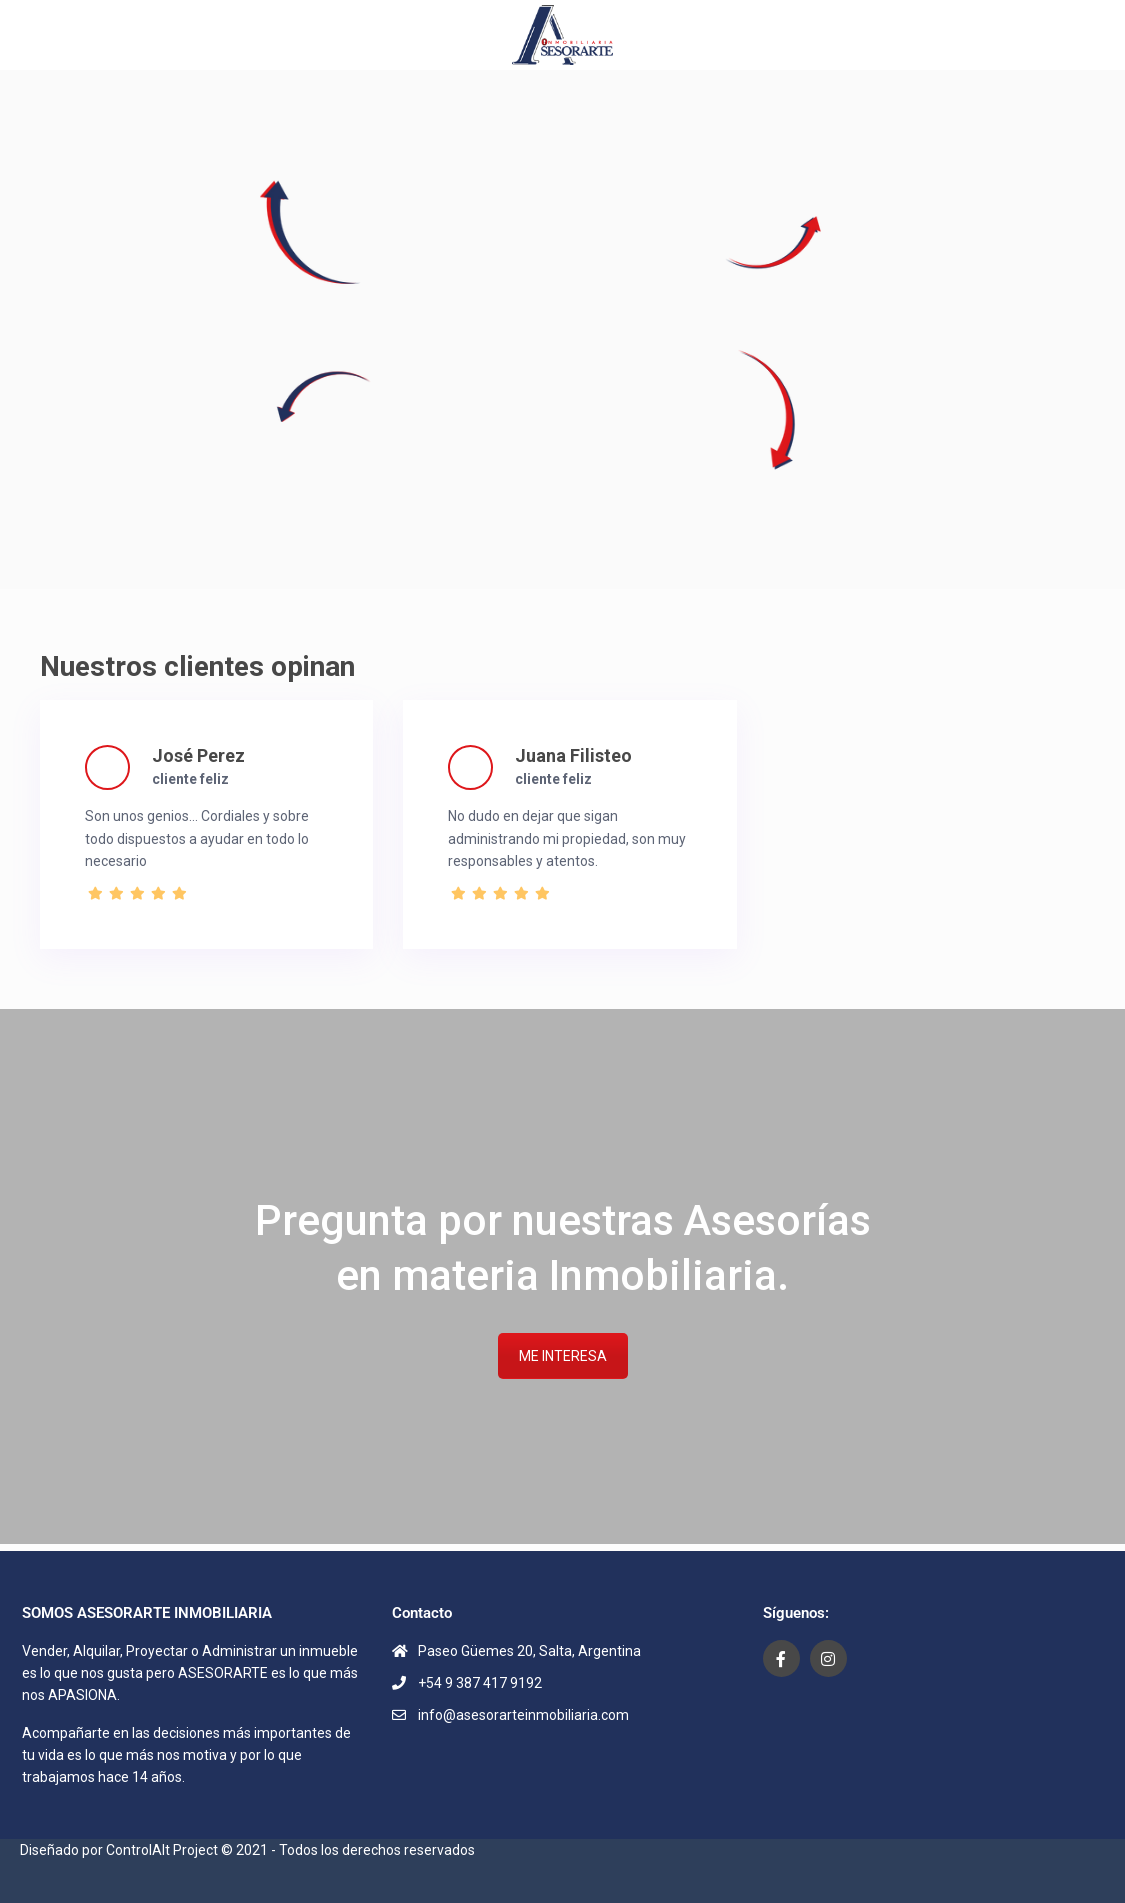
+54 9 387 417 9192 (480, 1683)
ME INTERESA (563, 1356)
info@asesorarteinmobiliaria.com (523, 1715)
